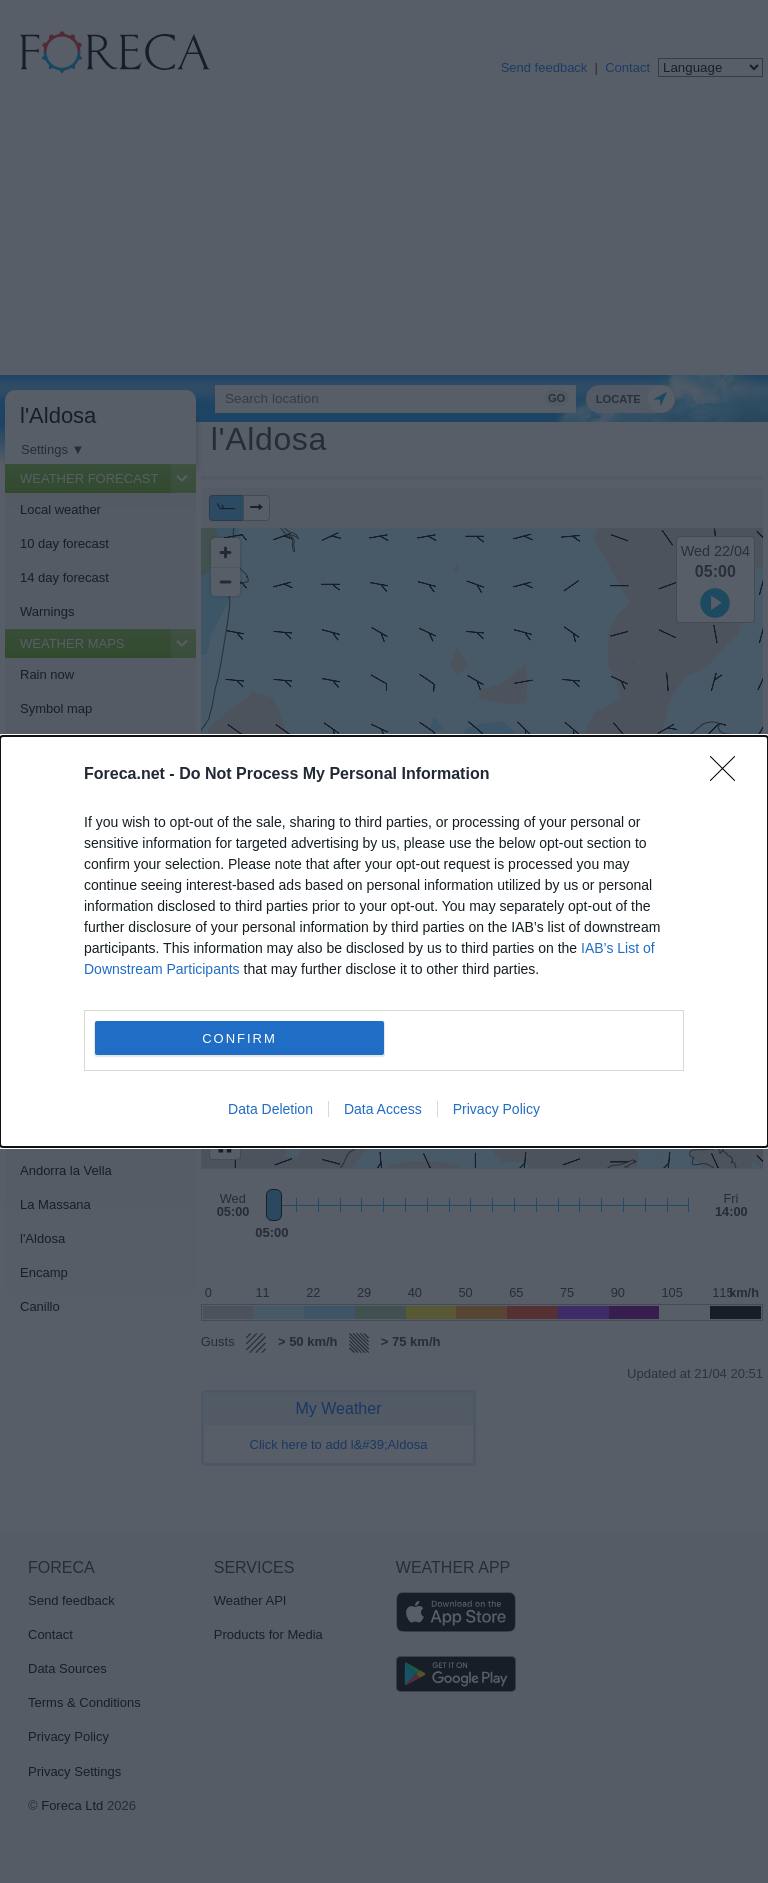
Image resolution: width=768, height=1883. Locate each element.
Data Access (383, 1109)
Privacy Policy (496, 1109)
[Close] (729, 775)
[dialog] (384, 941)
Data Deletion (270, 1109)
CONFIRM (239, 1038)
